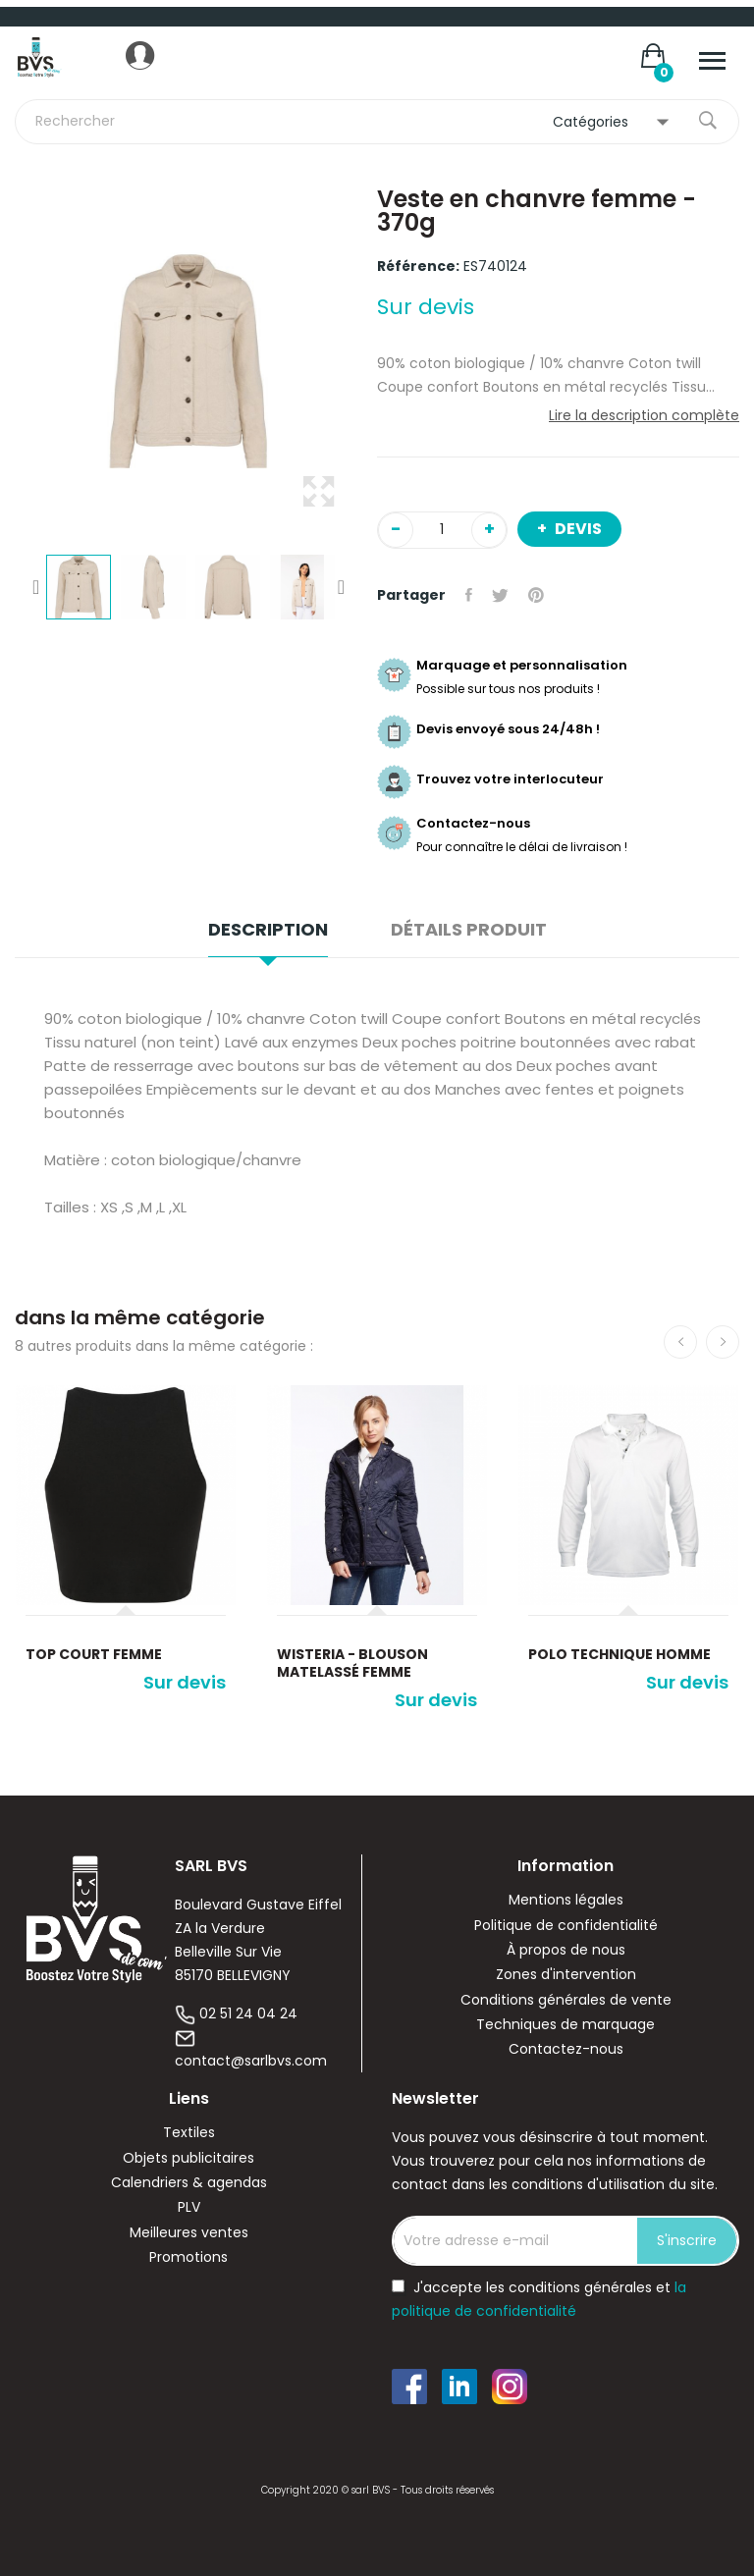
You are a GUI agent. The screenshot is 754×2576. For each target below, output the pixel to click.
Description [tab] (268, 929)
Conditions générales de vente (566, 2000)
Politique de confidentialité (566, 1925)
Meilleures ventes (189, 2233)
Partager (469, 595)
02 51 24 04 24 (248, 2013)
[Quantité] (441, 530)
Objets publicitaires (188, 2158)
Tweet (500, 595)
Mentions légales (566, 1900)
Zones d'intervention (566, 1974)
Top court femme (94, 1654)
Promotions (188, 2257)
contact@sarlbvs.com (251, 2060)
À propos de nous (566, 1950)
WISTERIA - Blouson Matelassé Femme (352, 1663)
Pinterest (536, 595)
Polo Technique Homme (619, 1654)
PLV (189, 2207)
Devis (577, 528)
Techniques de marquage (565, 2024)
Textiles (189, 2132)
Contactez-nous (566, 2049)
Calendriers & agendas (189, 2182)
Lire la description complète (644, 415)
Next (340, 587)
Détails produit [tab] (469, 929)
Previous (36, 587)
